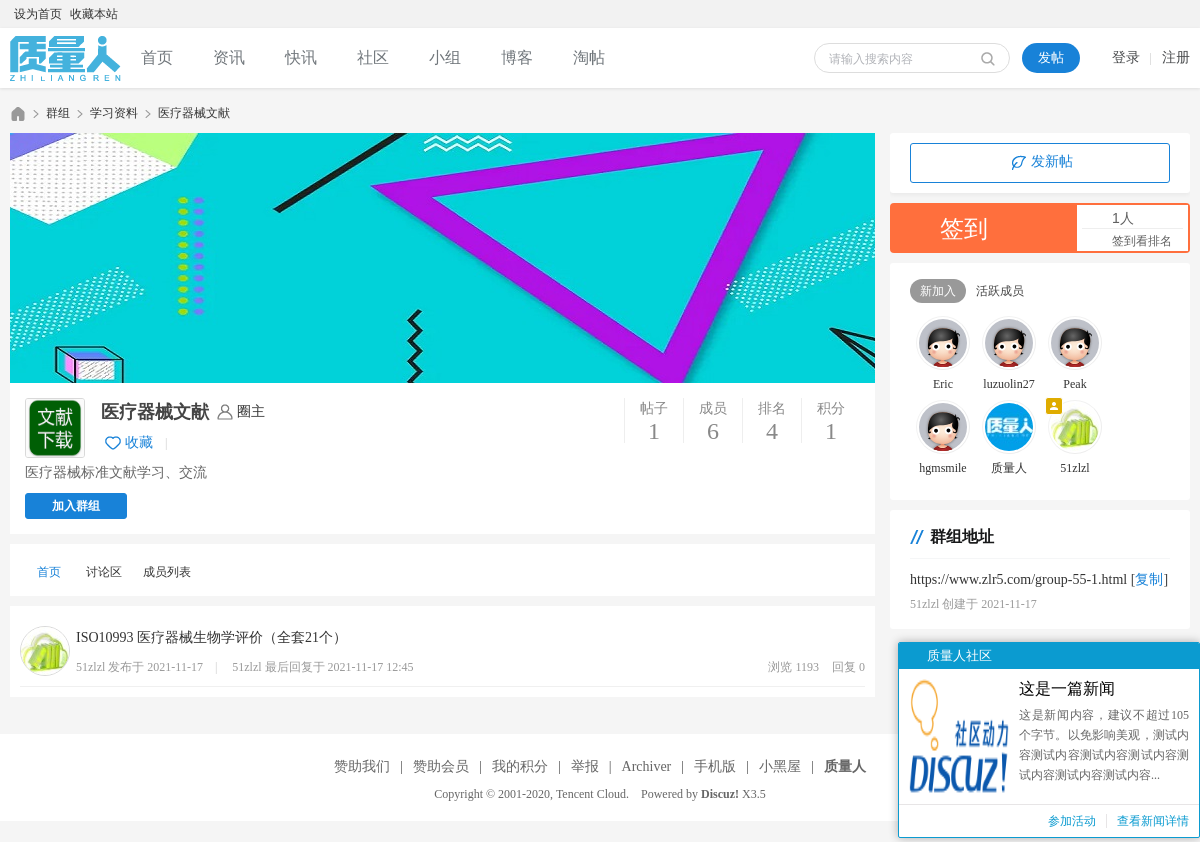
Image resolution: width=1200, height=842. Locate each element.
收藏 (139, 442)
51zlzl (1074, 468)
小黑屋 (780, 766)
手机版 (715, 766)
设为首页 (38, 14)
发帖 (1051, 57)
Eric (943, 384)
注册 (1176, 57)
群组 (58, 113)
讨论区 (104, 572)
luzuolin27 (1008, 384)
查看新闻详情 (1153, 821)
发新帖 (1040, 163)
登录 (1126, 57)
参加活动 (1072, 821)
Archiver (647, 766)
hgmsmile (942, 468)
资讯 (229, 57)
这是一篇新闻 (1067, 688)
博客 (517, 57)
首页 (157, 57)
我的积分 (520, 766)
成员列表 (167, 572)
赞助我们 (362, 766)
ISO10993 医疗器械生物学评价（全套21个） (211, 637)
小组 (445, 57)
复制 (1149, 579)
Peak (1074, 384)
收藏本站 (94, 14)
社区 (373, 57)
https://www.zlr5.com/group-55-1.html (1018, 579)
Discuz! (720, 794)
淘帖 (589, 57)
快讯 (301, 57)
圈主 (251, 411)
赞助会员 (441, 766)
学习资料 (114, 113)
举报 (585, 766)
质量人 (18, 113)
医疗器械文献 (194, 113)
